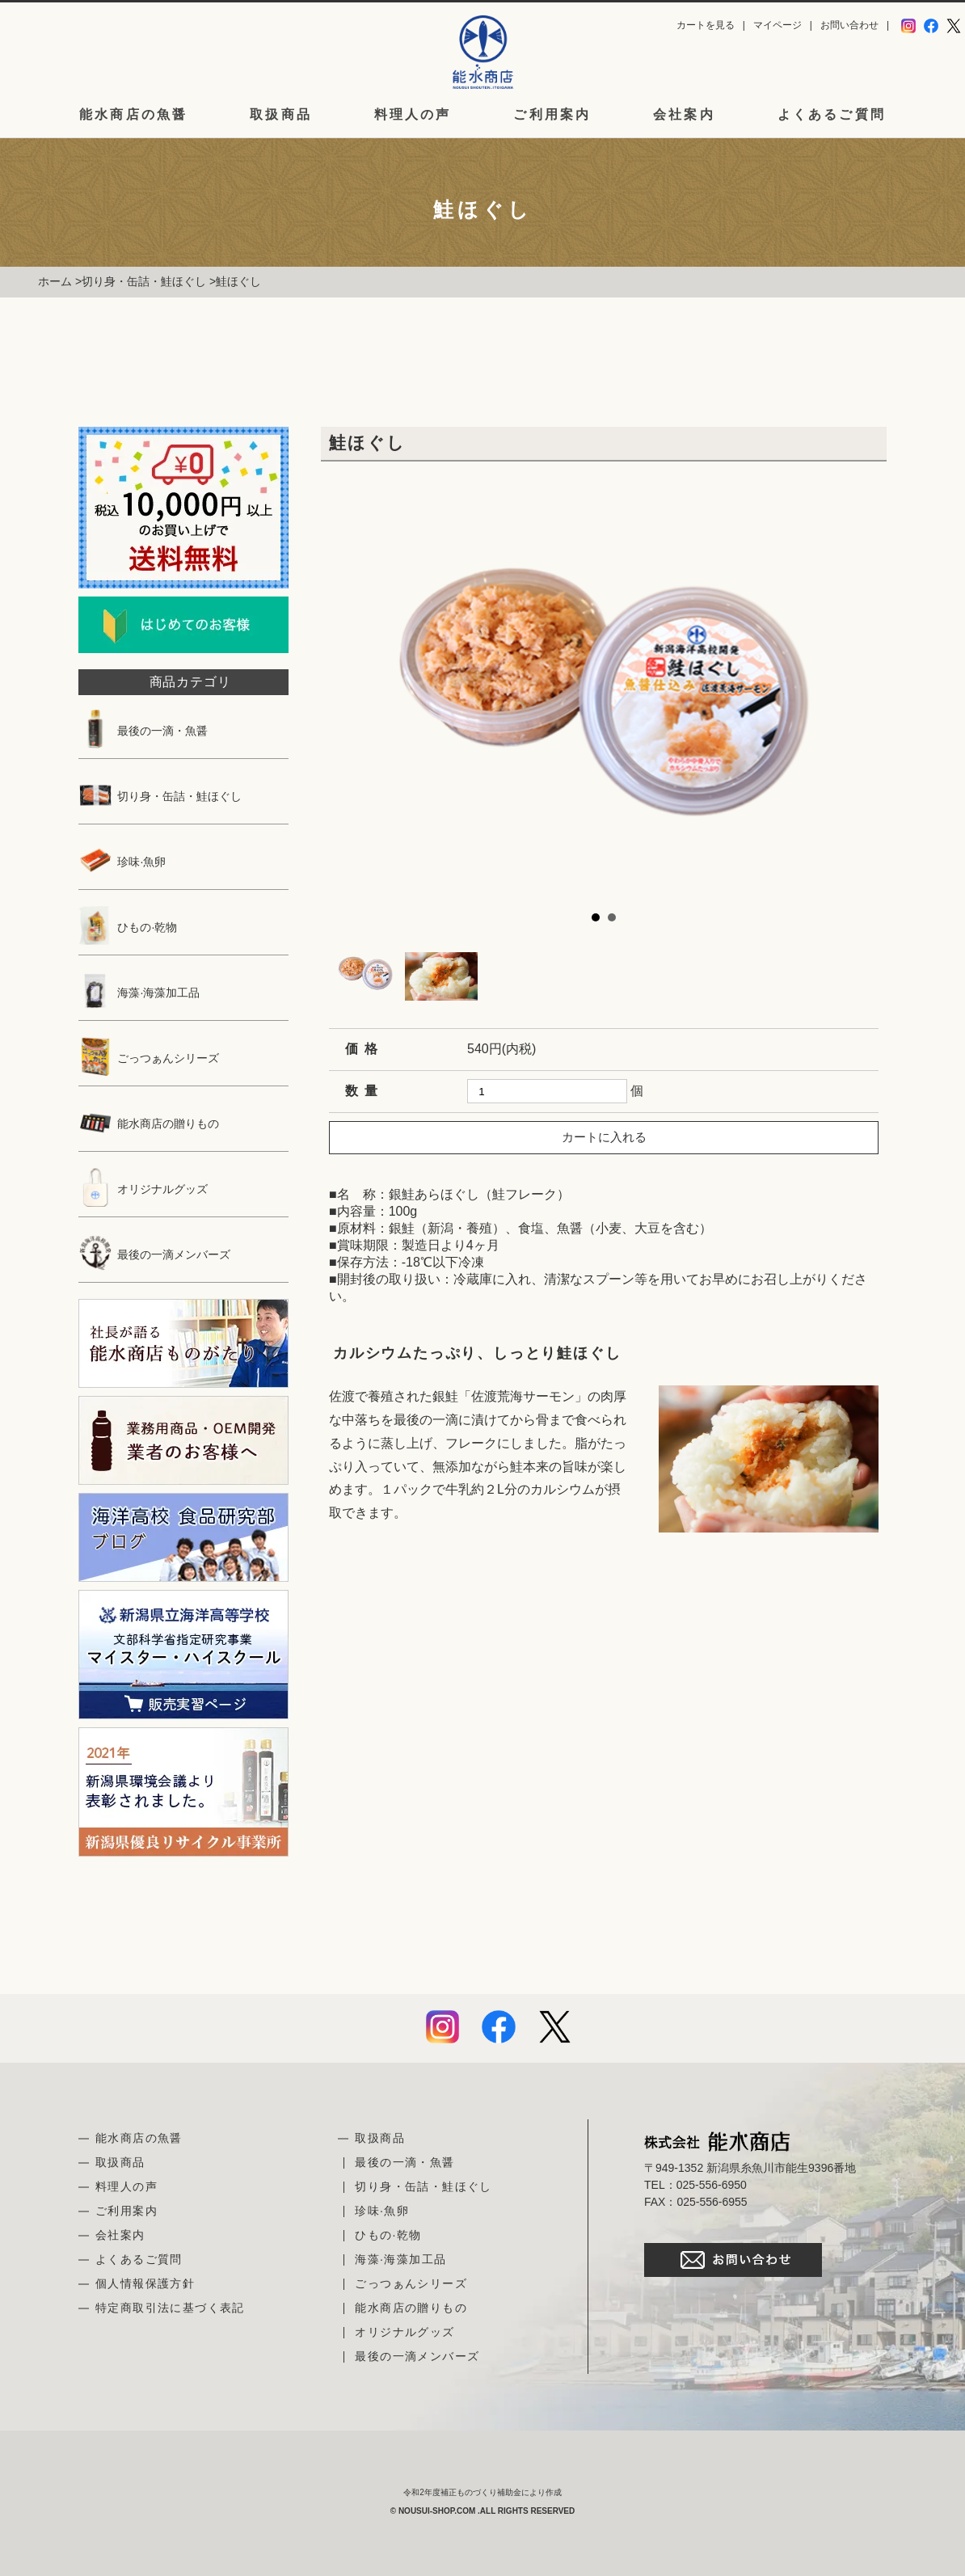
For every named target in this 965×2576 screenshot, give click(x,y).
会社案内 (684, 114)
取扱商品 (281, 114)
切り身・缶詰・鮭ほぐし (144, 281)
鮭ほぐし (238, 281)
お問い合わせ (849, 25)
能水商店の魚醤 (133, 114)
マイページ (777, 25)
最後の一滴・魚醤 (143, 730)
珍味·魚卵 (122, 861)
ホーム (55, 281)
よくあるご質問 (831, 114)
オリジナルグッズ (143, 1189)
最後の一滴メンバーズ (154, 1254)
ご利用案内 (552, 114)
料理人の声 (413, 114)
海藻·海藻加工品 (139, 992)
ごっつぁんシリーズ (148, 1058)
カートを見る (705, 25)
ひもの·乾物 (127, 927)
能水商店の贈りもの (148, 1123)
